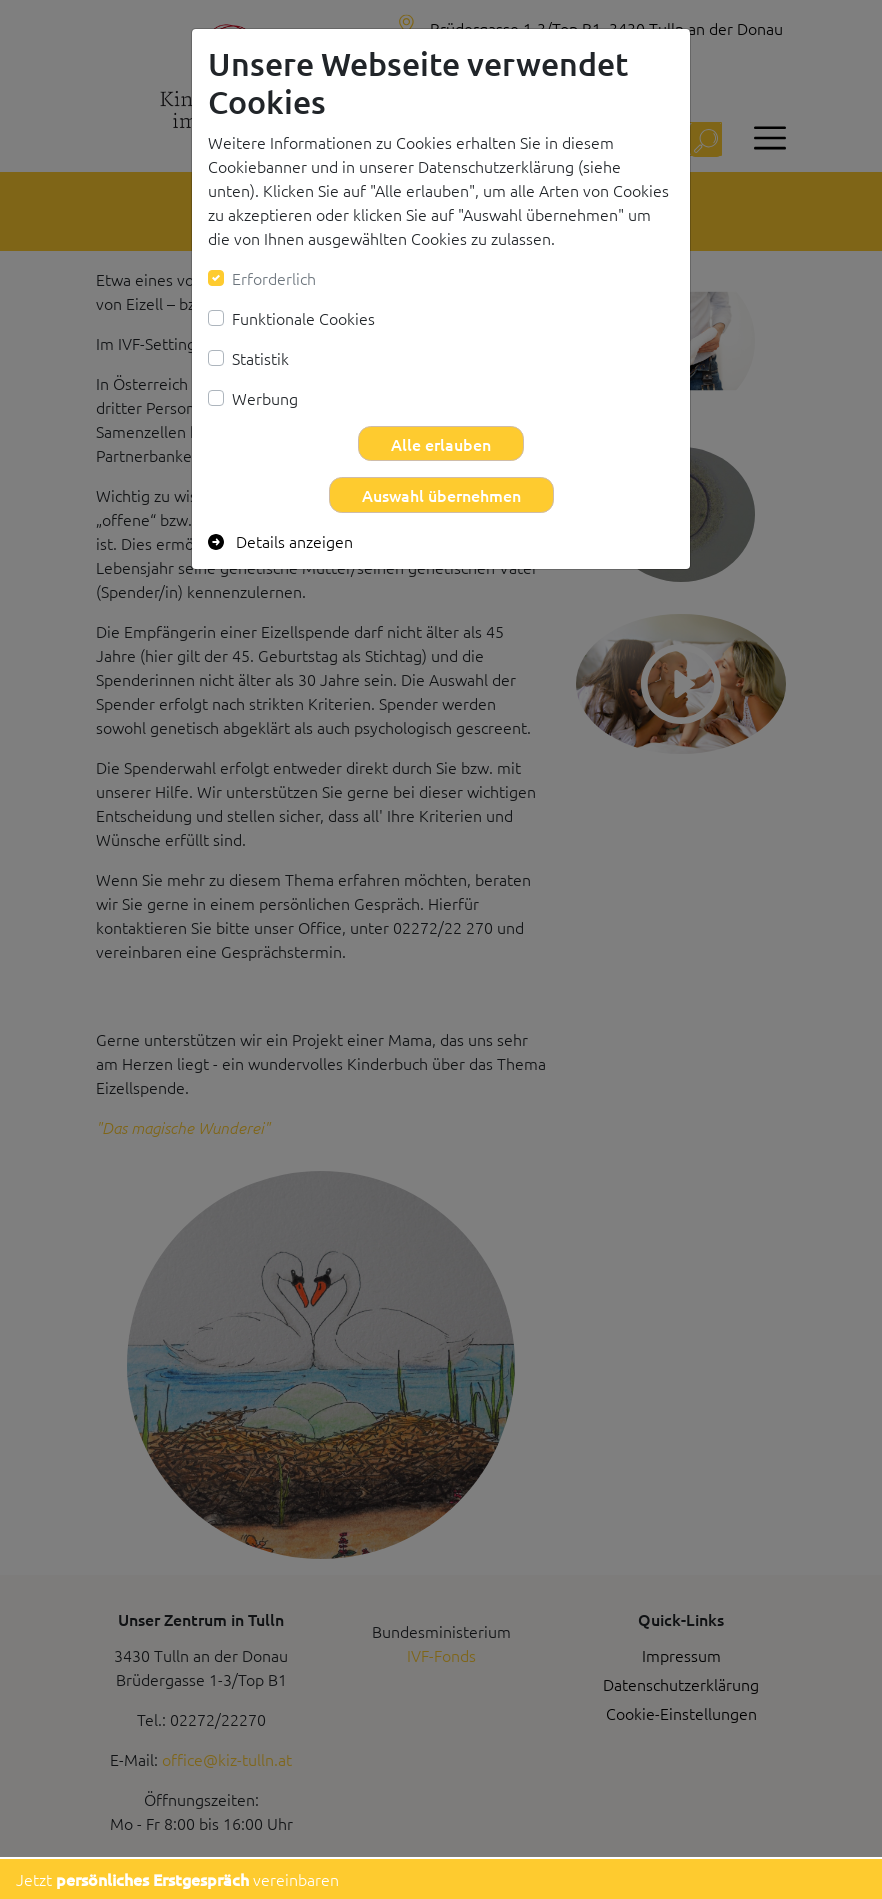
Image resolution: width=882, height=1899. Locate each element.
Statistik (260, 358)
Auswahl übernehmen (441, 495)
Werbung (265, 398)
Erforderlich (274, 278)
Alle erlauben (441, 444)
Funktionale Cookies (303, 318)
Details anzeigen (280, 541)
